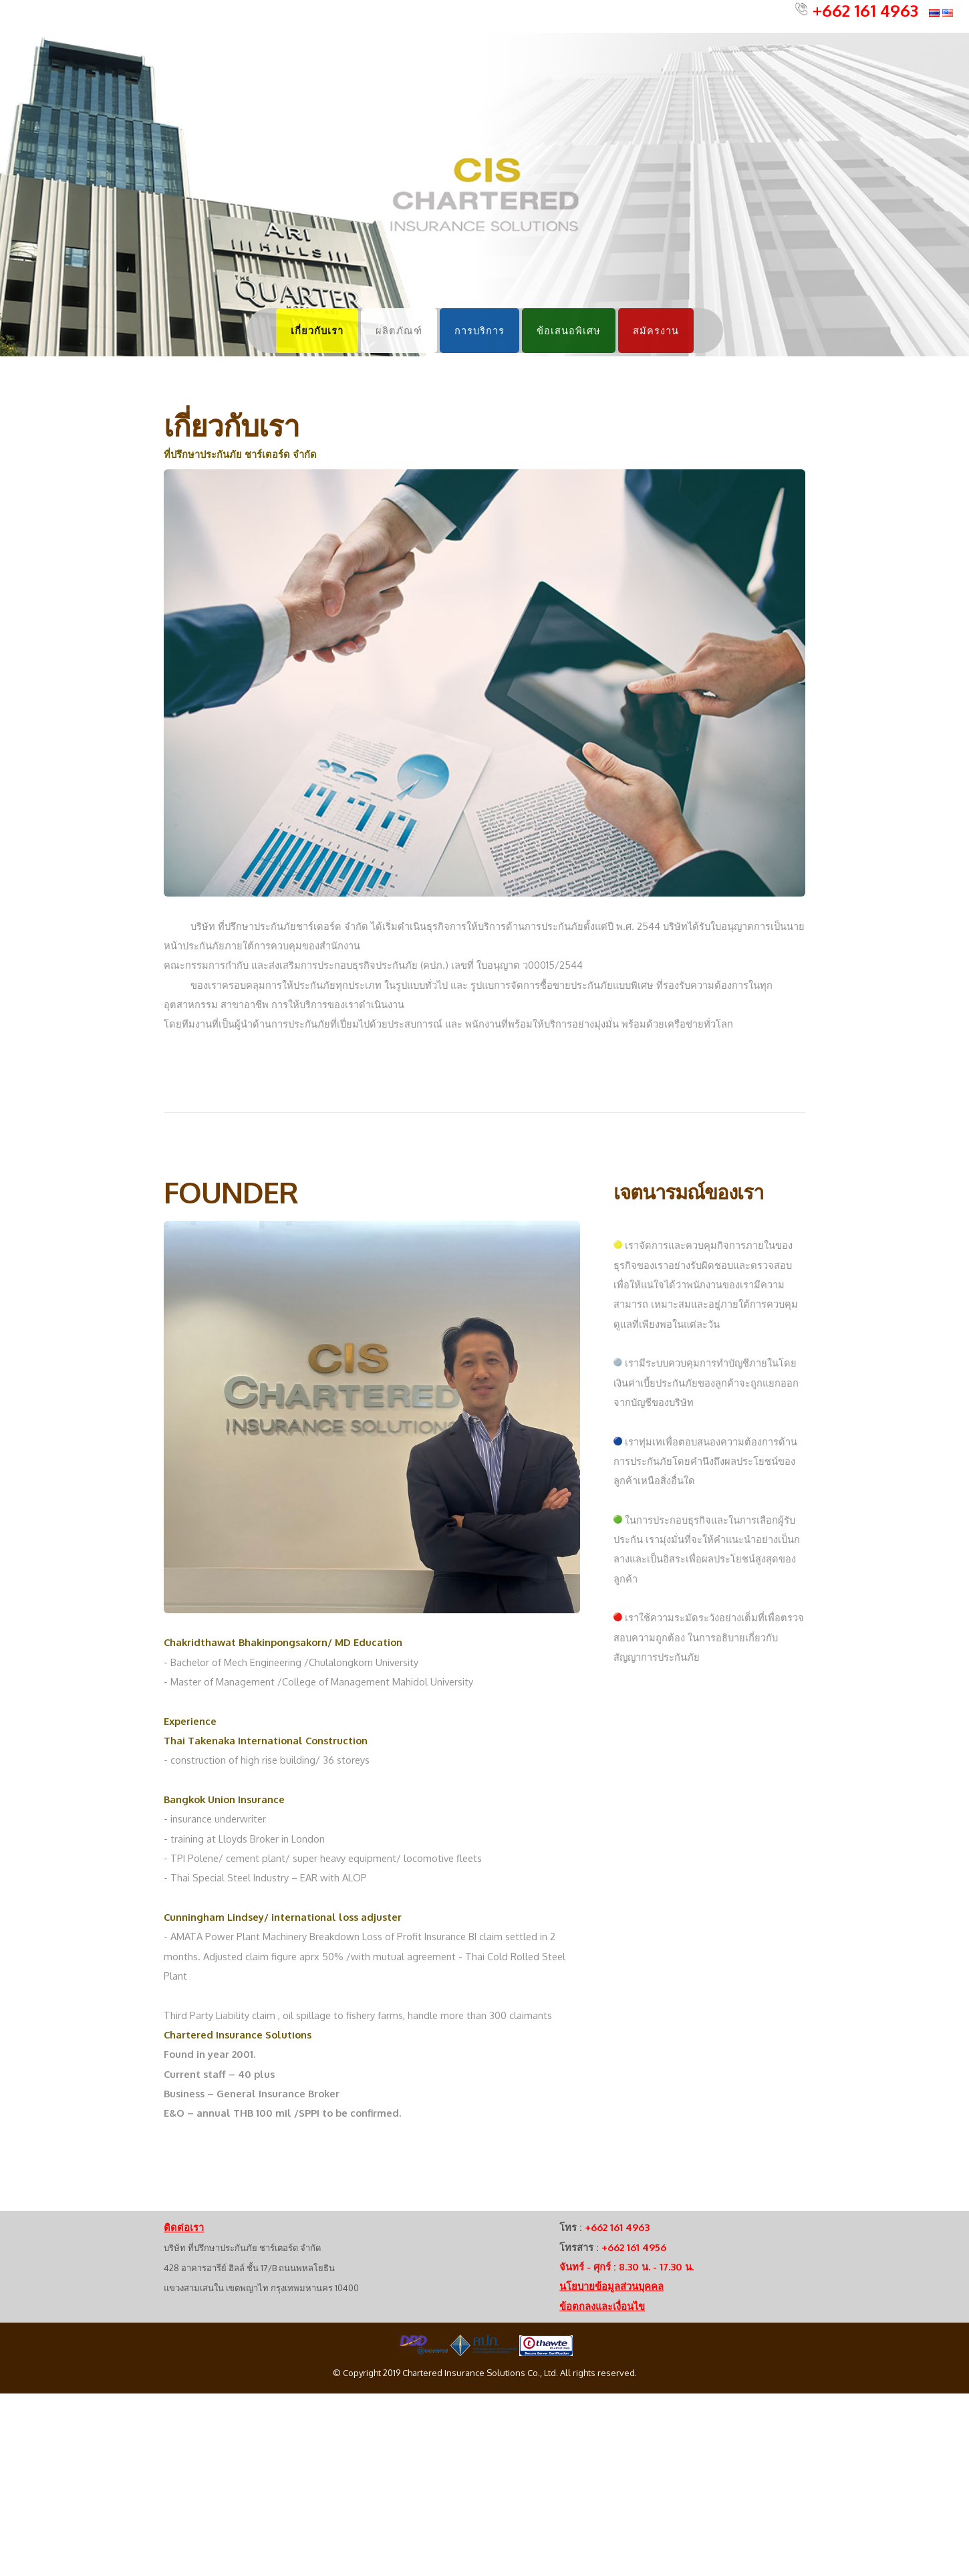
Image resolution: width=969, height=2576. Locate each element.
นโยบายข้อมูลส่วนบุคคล (611, 2286)
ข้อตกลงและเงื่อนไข (602, 2306)
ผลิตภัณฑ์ (399, 330)
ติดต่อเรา (184, 2227)
